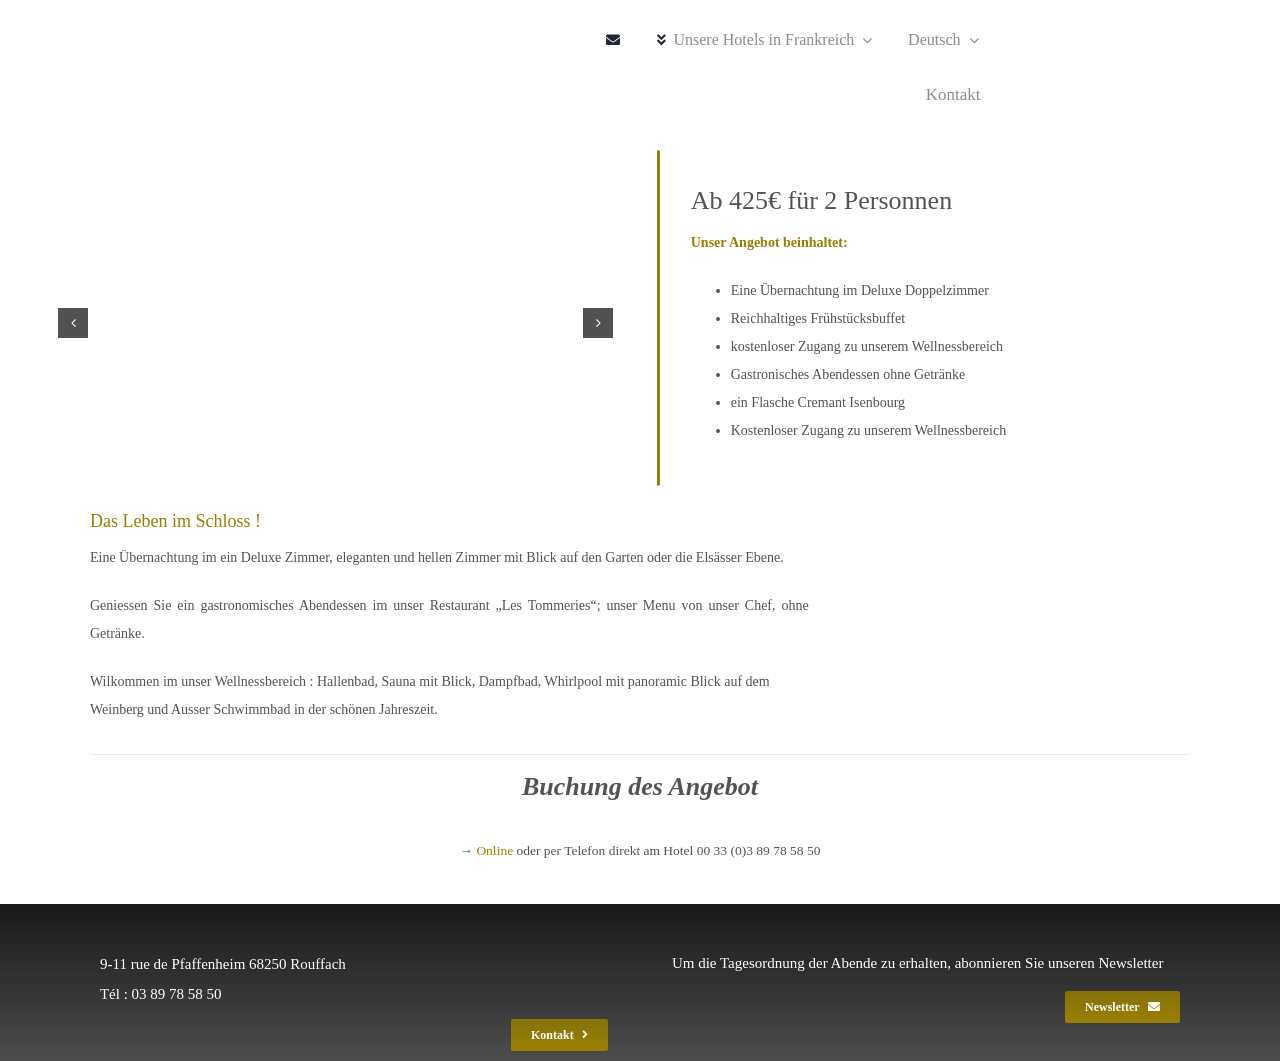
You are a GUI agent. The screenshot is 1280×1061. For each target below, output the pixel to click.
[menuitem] (935, 40)
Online (494, 850)
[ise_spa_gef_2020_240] (158, 68)
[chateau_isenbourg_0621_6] (335, 323)
